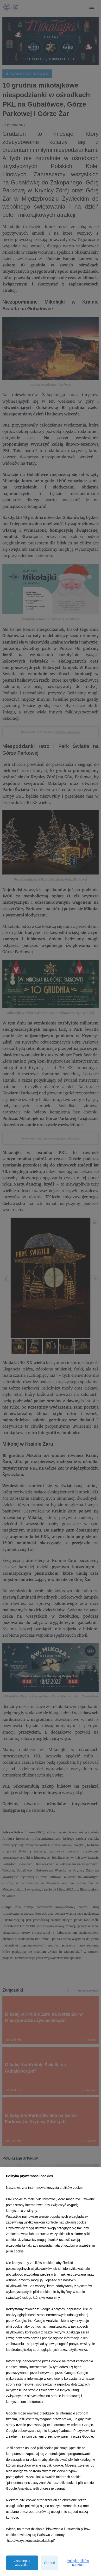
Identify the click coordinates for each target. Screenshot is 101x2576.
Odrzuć (49, 2563)
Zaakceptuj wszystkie (22, 2563)
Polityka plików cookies (78, 2563)
